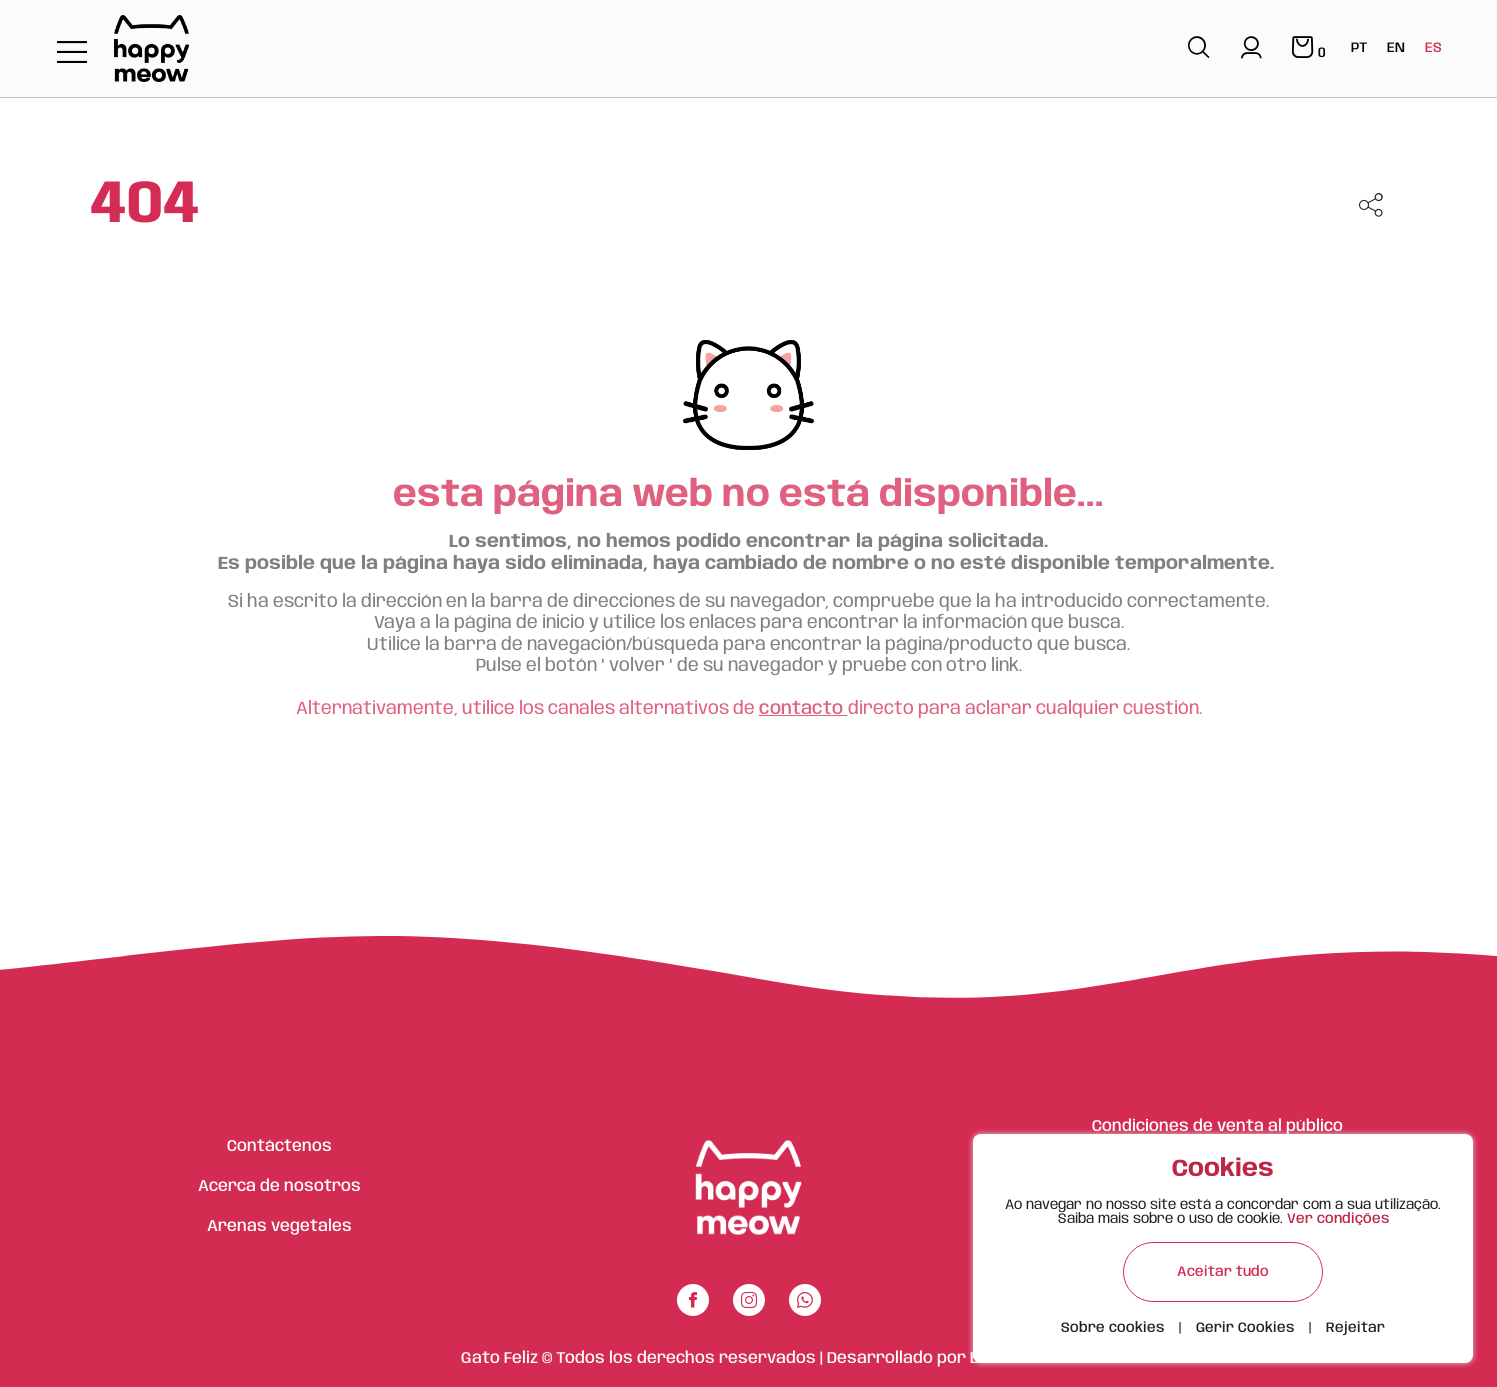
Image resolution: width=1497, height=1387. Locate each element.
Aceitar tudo (1223, 1272)
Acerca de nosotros (279, 1186)
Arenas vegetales (279, 1226)
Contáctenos (279, 1146)
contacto (803, 709)
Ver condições (1338, 1219)
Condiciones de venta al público (1217, 1126)
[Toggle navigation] (72, 53)
